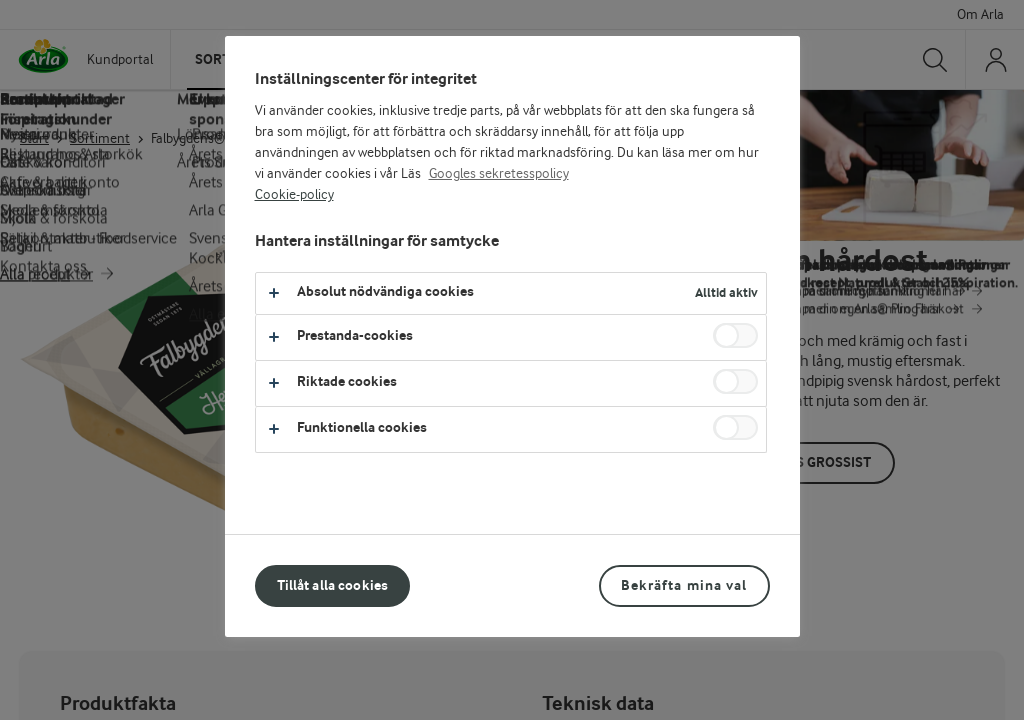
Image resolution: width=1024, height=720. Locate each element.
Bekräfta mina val (684, 585)
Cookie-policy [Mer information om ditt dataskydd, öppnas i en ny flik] (294, 195)
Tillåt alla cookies (333, 585)
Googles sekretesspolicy (499, 174)
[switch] (735, 335)
